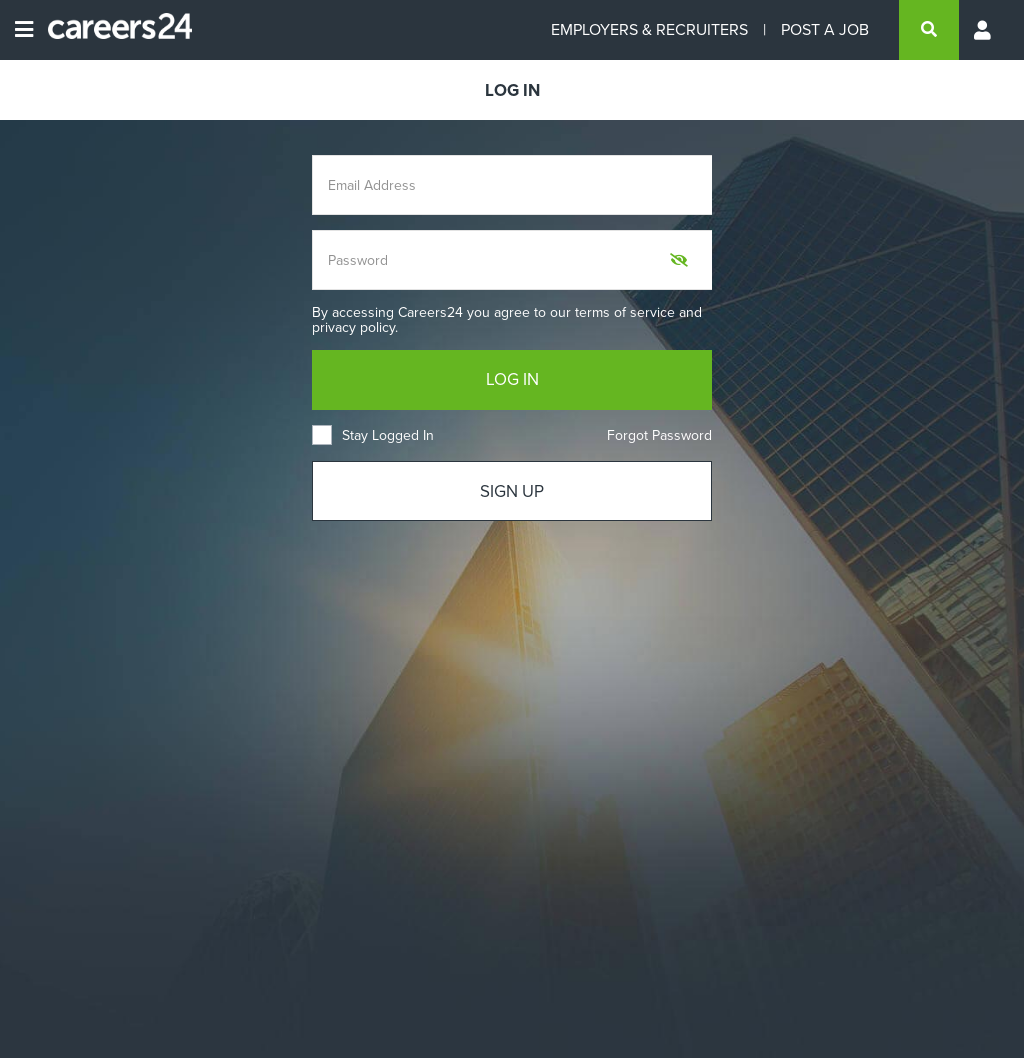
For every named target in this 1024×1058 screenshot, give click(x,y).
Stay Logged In (373, 435)
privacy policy (353, 327)
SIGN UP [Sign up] (512, 491)
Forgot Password (659, 435)
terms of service (625, 312)
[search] (929, 30)
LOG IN (512, 379)
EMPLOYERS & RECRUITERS (649, 29)
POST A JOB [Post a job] (825, 29)
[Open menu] (24, 30)
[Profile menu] (984, 30)
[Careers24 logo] (112, 30)
